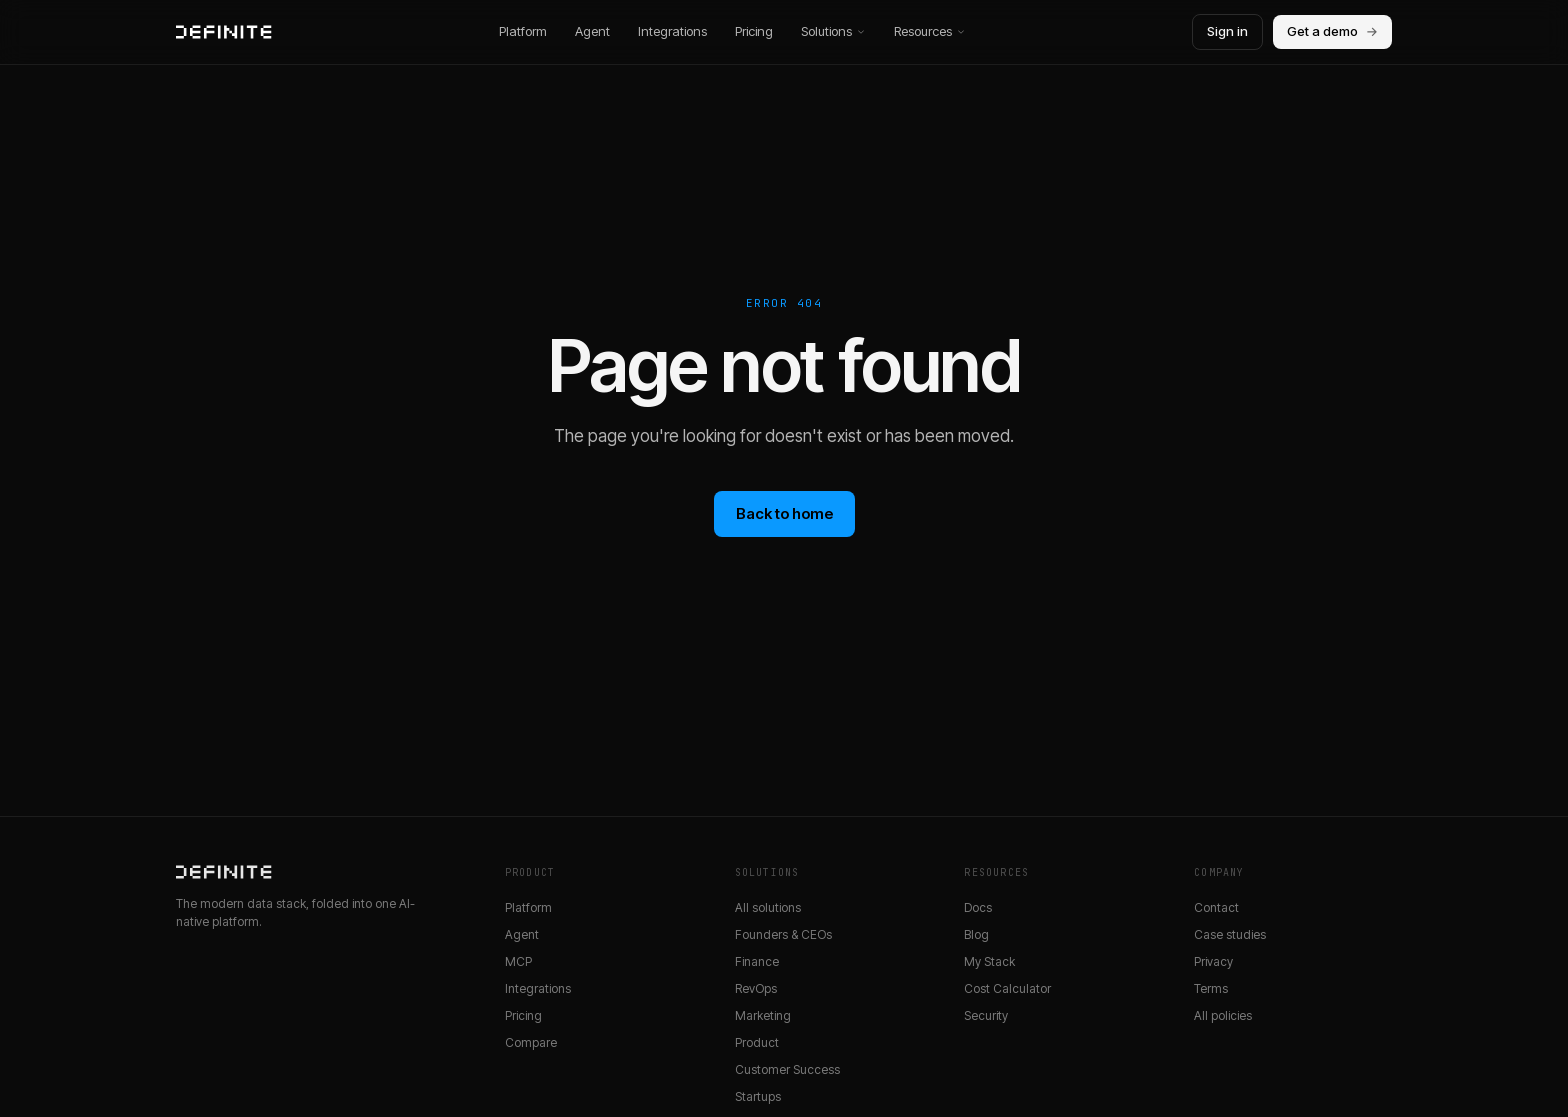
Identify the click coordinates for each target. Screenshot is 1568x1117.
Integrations (672, 31)
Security (986, 1015)
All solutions (768, 907)
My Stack (989, 961)
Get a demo (1332, 32)
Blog (976, 934)
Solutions (833, 31)
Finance (757, 961)
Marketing (763, 1015)
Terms (1211, 988)
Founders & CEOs (783, 934)
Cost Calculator (1007, 988)
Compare (531, 1042)
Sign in (1227, 31)
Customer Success (787, 1069)
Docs (978, 907)
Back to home (784, 513)
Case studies (1230, 934)
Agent (592, 31)
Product (757, 1042)
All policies (1223, 1015)
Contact (1216, 907)
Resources (930, 31)
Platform (523, 31)
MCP (518, 961)
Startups (758, 1096)
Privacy (1213, 961)
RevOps (756, 988)
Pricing (754, 31)
